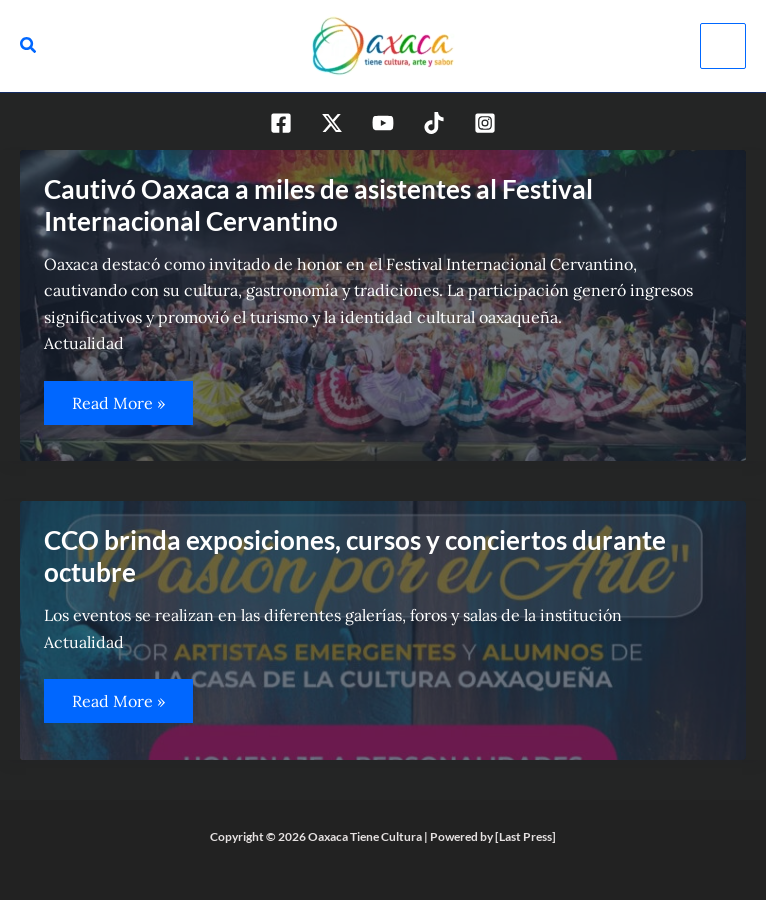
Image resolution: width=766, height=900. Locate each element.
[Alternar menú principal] (723, 46)
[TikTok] (434, 123)
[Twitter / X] (332, 123)
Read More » (121, 408)
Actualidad (84, 343)
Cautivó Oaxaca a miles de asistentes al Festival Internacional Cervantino (318, 205)
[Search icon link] (29, 47)
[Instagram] (485, 123)
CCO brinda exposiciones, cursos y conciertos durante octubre (355, 556)
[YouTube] (383, 123)
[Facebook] (281, 123)
